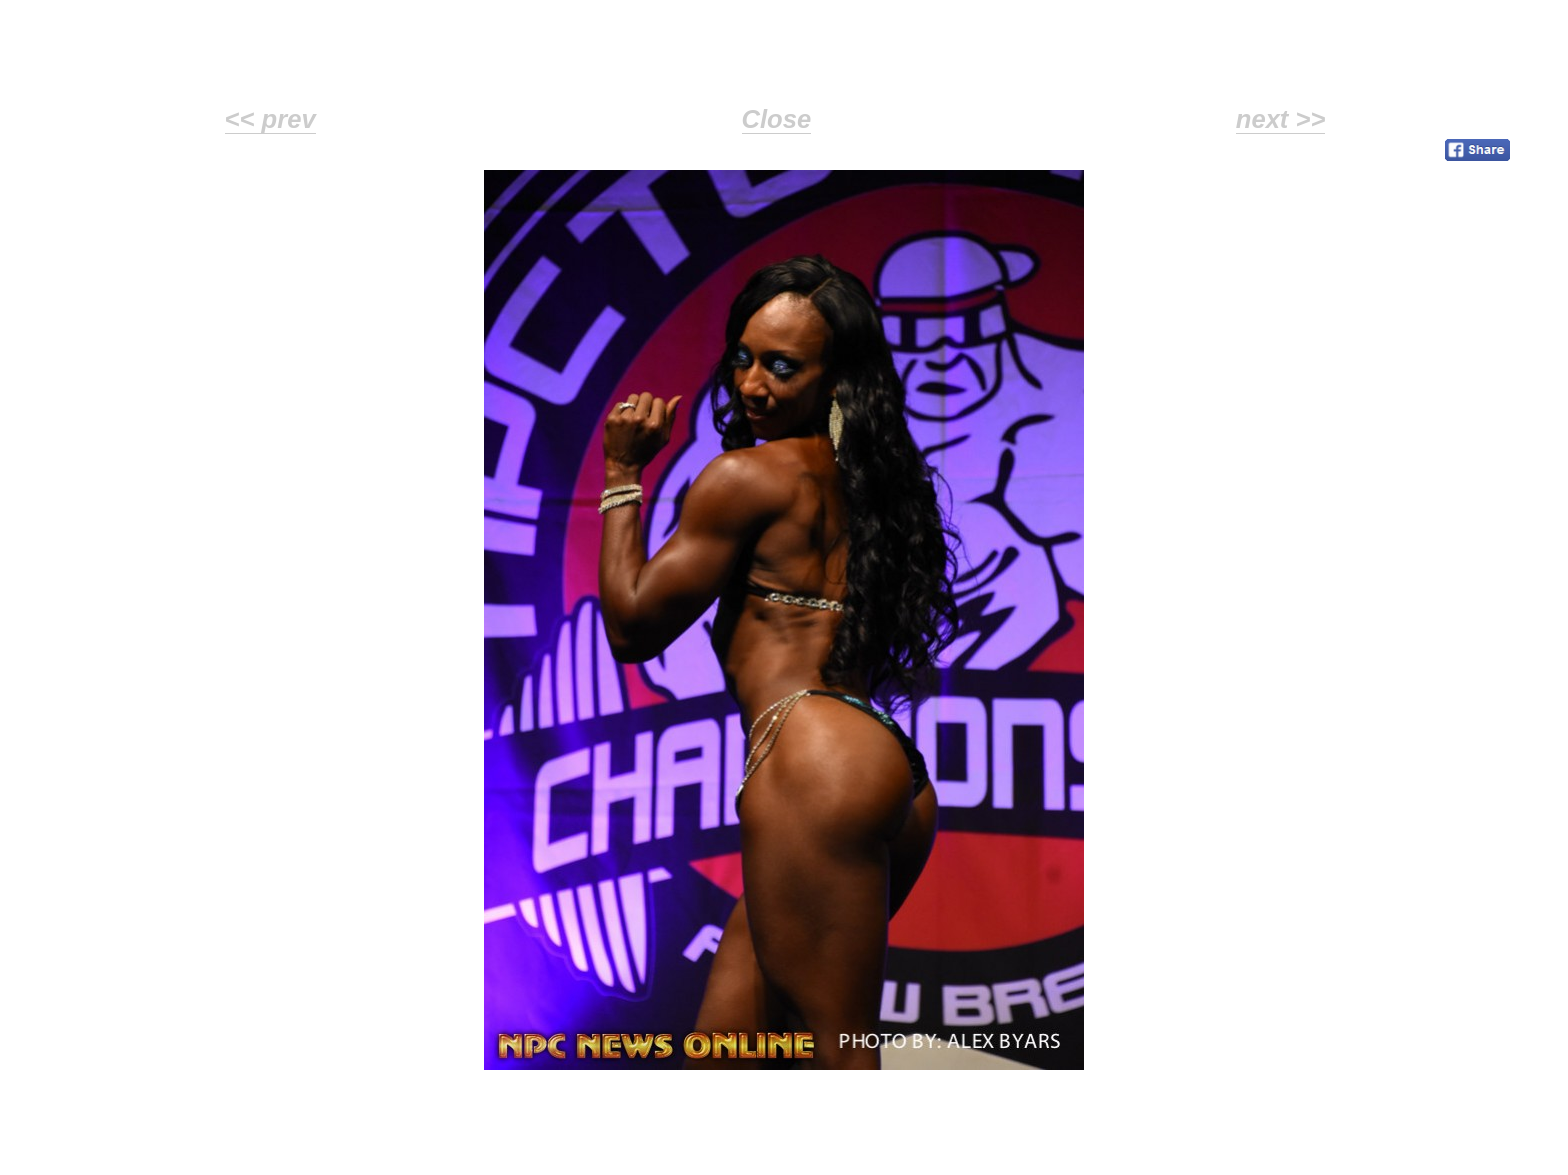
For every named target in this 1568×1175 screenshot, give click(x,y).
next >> (1281, 119)
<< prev (270, 119)
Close (777, 119)
